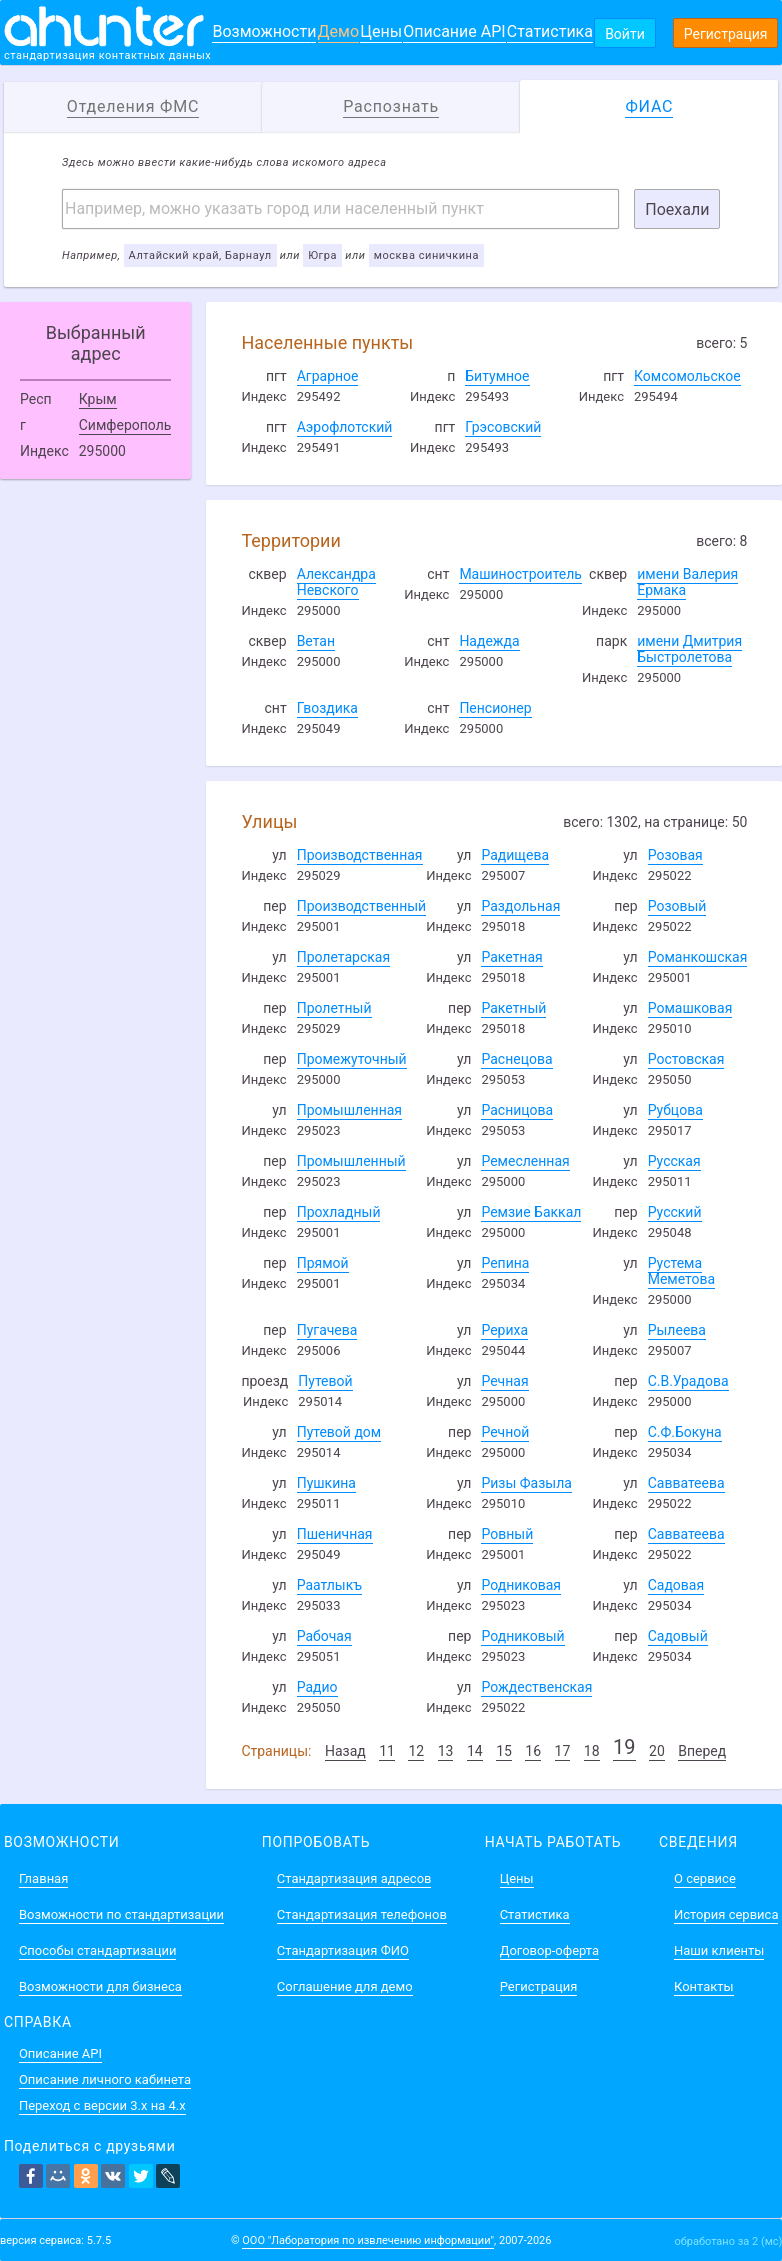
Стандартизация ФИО (343, 1950)
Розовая (675, 855)
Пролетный (334, 1008)
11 (387, 1751)
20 (657, 1751)
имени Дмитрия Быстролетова (689, 649)
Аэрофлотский (345, 427)
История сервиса (726, 1914)
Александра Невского (336, 582)
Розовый (677, 906)
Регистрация (726, 34)
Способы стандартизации (97, 1950)
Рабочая (324, 1636)
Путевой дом (339, 1432)
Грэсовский (503, 427)
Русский (675, 1212)
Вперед (702, 1751)
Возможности (264, 31)
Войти (625, 34)
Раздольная (520, 906)
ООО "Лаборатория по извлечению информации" (368, 2240)
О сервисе (705, 1878)
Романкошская (698, 957)
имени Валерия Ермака (687, 582)
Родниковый (522, 1636)
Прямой (323, 1263)
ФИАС (649, 106)
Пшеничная (335, 1534)
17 (563, 1751)
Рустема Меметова (681, 1271)
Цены (381, 31)
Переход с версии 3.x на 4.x (102, 2105)
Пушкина (326, 1483)
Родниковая (521, 1585)
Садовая (676, 1585)
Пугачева (327, 1330)
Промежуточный (352, 1059)
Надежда (489, 641)
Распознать (391, 106)
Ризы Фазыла (526, 1483)
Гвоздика (327, 708)
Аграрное (328, 376)
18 (592, 1751)
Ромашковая (690, 1008)
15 (504, 1751)
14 (475, 1751)
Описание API (454, 31)
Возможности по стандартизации (121, 1914)
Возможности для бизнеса (100, 1986)
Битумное (497, 376)
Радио (317, 1687)
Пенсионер (495, 708)
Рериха (504, 1330)
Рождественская (536, 1687)
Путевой (325, 1381)
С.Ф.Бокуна (685, 1432)
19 (624, 1747)
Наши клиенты (719, 1950)
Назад (345, 1751)
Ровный (507, 1534)
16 (533, 1751)
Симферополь (125, 425)
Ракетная (511, 957)
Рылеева (677, 1330)
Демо (339, 31)
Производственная (360, 855)
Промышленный (351, 1161)
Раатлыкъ (329, 1585)
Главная (43, 1878)
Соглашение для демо (345, 1986)
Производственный (362, 906)
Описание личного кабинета (105, 2079)
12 (416, 1751)
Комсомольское (687, 376)
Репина (505, 1263)
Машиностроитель (520, 574)
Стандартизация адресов (354, 1878)
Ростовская (686, 1059)
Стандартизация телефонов (362, 1914)
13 (446, 1751)
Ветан (316, 641)
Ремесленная (525, 1161)
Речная (504, 1381)
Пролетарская (343, 957)
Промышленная (349, 1110)
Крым (98, 399)
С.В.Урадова (688, 1381)
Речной (505, 1432)
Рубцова (675, 1110)
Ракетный (513, 1008)
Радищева (515, 855)
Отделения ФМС (133, 106)
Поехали (677, 209)
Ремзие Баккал (531, 1212)
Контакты (704, 1986)
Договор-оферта (549, 1950)
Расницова (517, 1110)
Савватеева (686, 1483)
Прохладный (339, 1212)
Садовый (678, 1636)
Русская (674, 1161)
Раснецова (516, 1059)
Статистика (550, 31)
